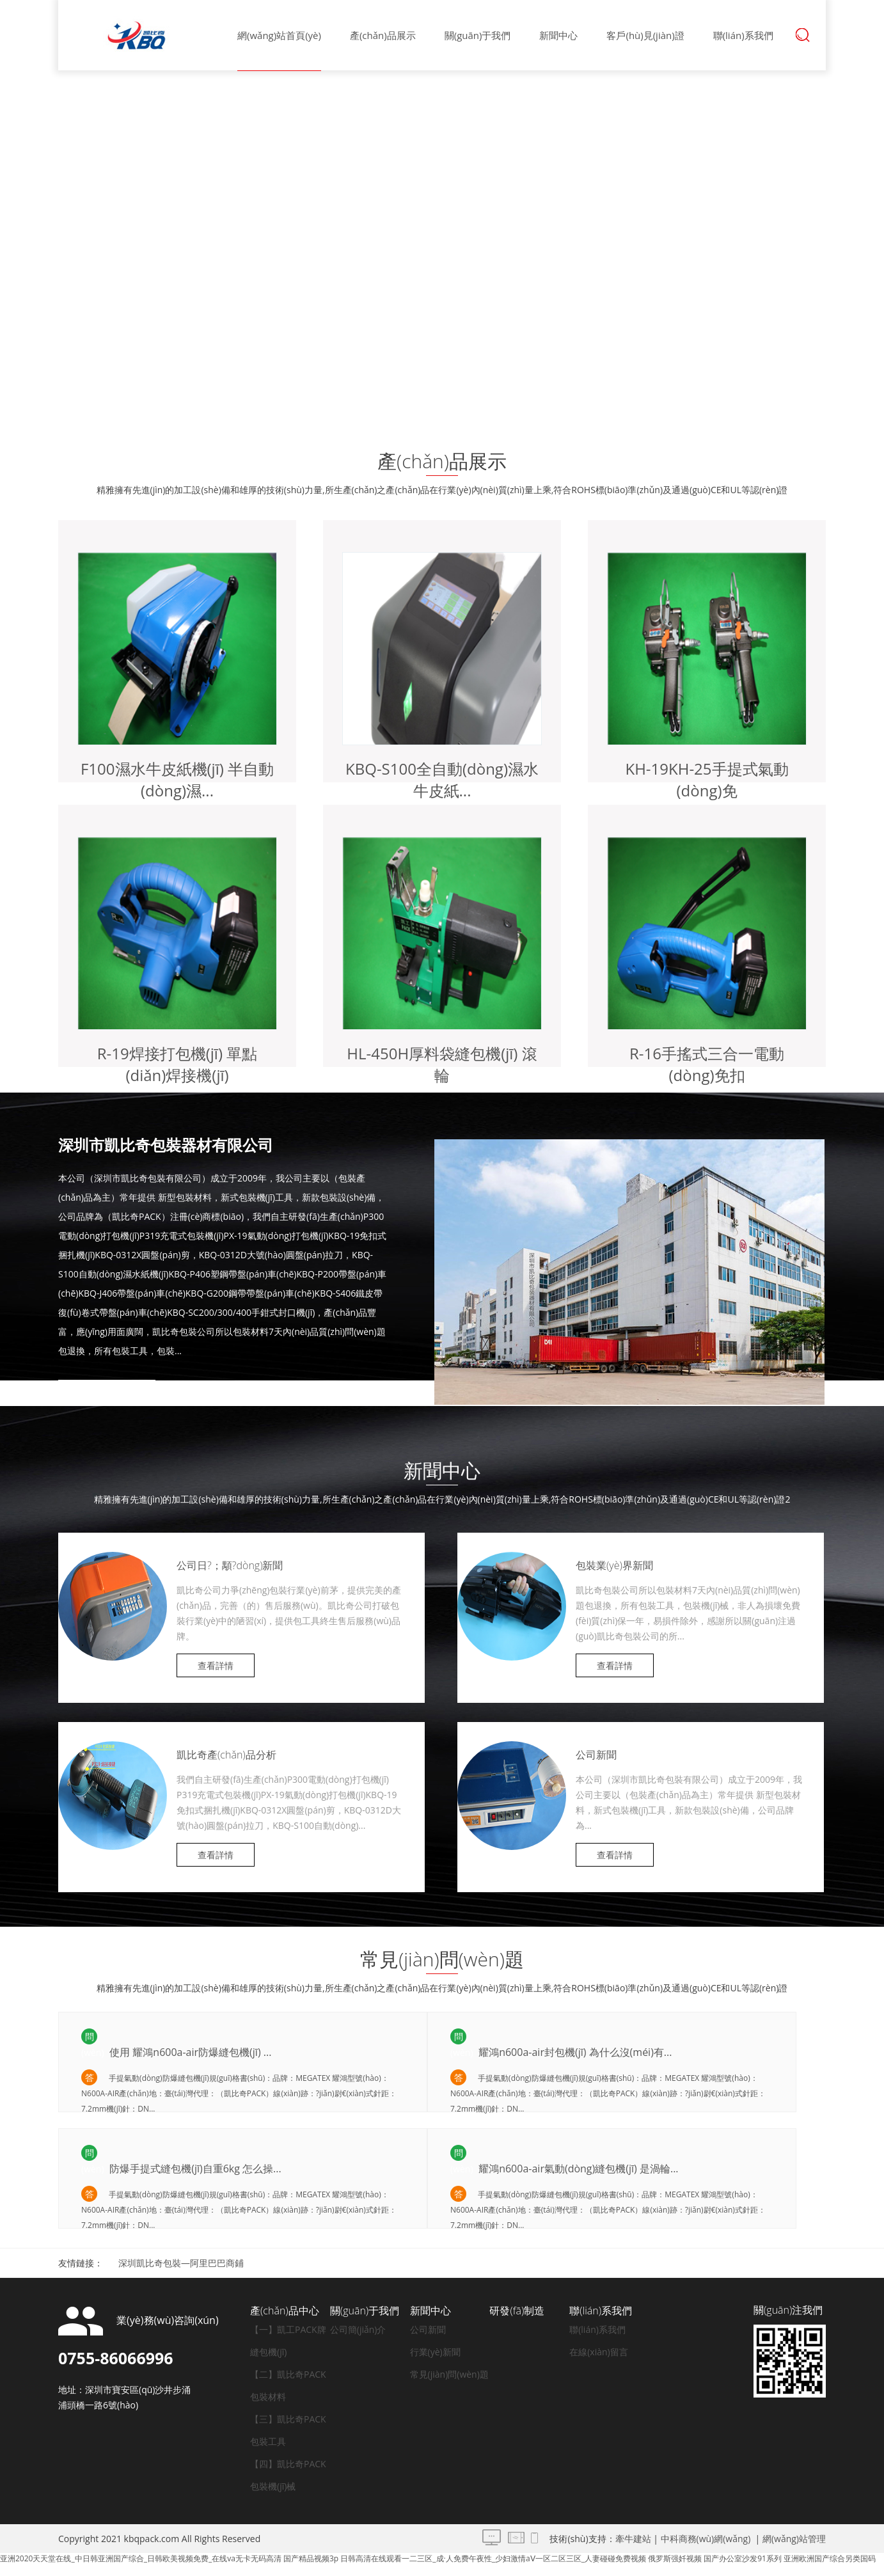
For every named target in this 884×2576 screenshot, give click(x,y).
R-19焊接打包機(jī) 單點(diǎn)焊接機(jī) (177, 1064)
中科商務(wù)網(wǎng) (706, 2539)
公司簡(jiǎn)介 (358, 2329)
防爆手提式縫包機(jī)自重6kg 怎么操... (194, 2168)
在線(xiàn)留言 (598, 2352)
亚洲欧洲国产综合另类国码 (830, 2558)
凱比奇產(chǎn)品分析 (226, 1755)
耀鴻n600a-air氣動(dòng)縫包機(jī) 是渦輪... (577, 2168)
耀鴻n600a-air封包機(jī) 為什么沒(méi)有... (574, 2052)
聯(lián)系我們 (743, 35)
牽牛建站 (633, 2539)
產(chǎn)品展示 (383, 35)
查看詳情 (106, 1394)
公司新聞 (596, 1755)
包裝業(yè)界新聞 (614, 1565)
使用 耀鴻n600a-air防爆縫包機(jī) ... (189, 2052)
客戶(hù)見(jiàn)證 (645, 35)
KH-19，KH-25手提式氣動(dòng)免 (706, 779)
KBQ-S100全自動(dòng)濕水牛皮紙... (442, 779)
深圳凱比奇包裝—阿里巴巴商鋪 (181, 2263)
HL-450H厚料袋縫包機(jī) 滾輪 (442, 1064)
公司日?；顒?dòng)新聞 (230, 1565)
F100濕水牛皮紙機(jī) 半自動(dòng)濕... (177, 779)
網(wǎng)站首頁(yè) (279, 35)
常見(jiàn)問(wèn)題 (449, 2374)
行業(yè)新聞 (435, 2352)
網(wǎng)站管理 (794, 2539)
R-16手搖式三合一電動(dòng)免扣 (706, 1064)
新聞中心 (558, 35)
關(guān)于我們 (478, 35)
